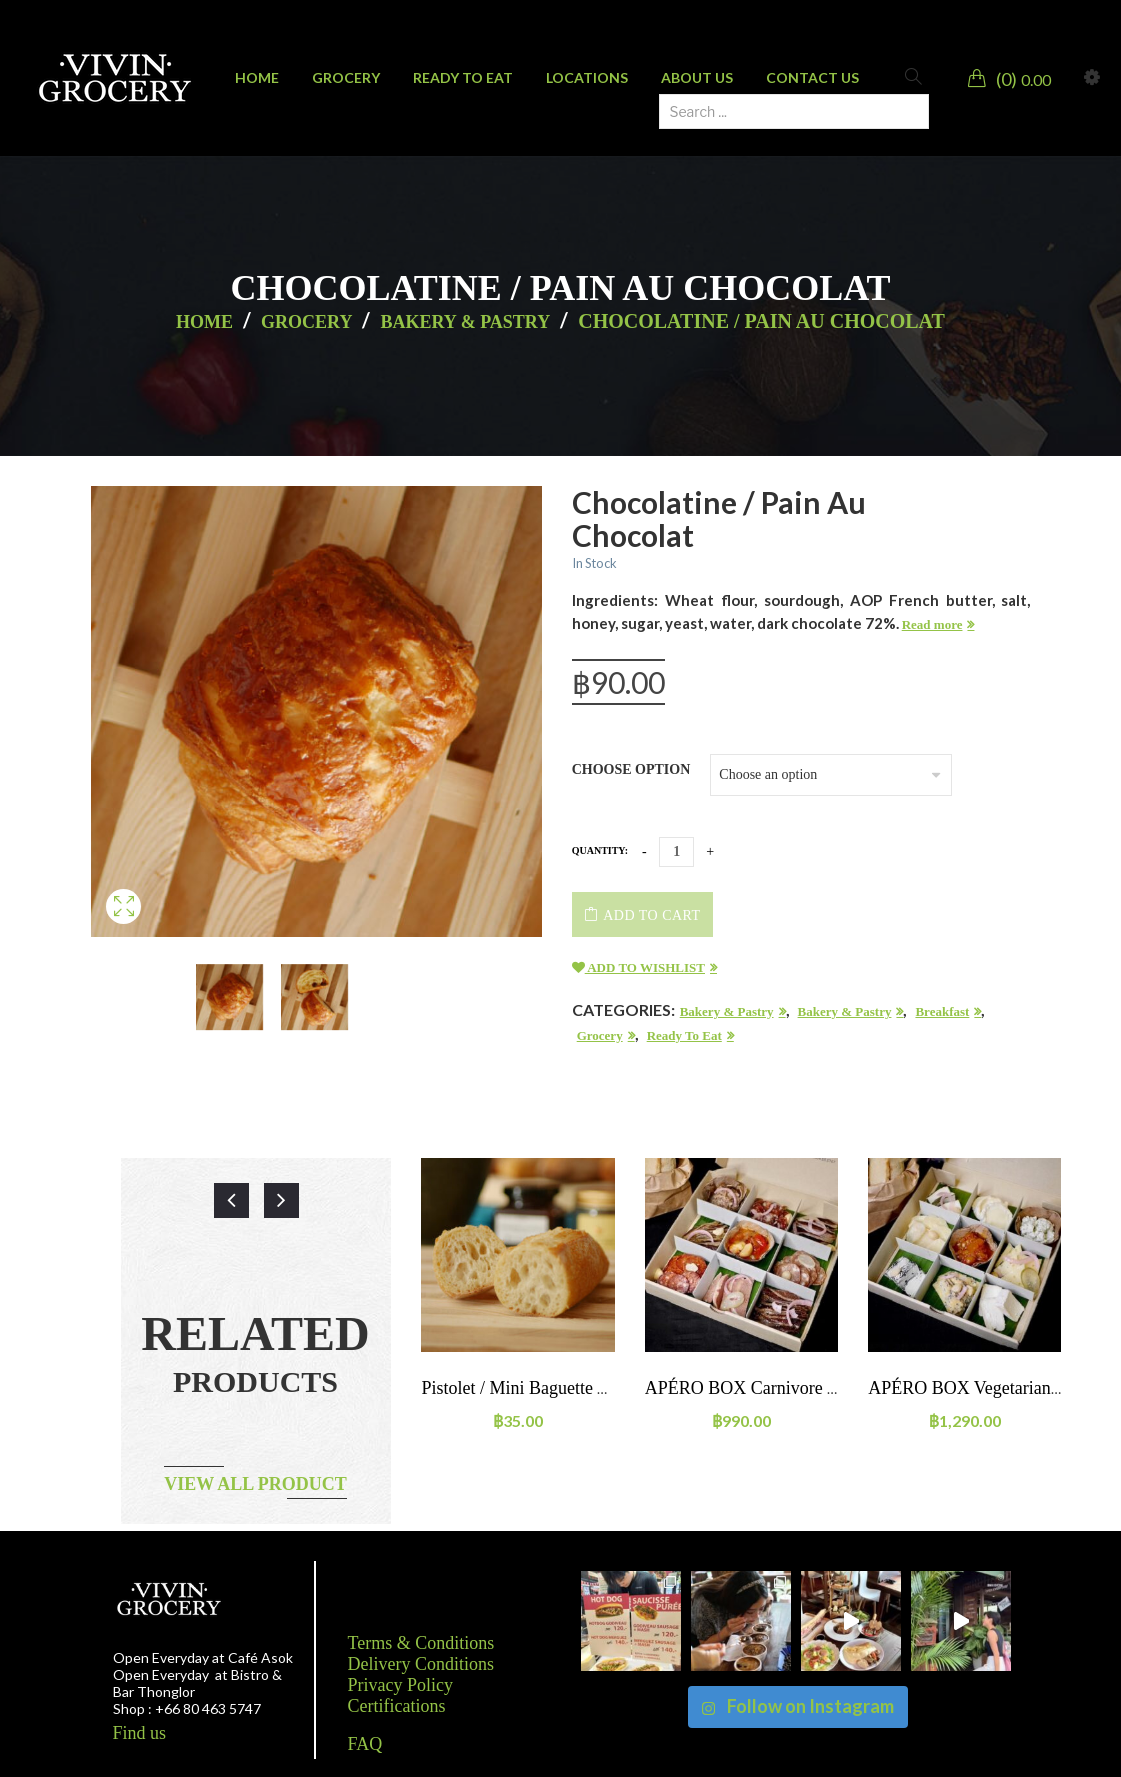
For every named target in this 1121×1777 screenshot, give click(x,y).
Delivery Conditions (421, 1664)
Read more (932, 624)
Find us (140, 1733)
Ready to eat (684, 1035)
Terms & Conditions (421, 1643)
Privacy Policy (401, 1685)
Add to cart (651, 915)
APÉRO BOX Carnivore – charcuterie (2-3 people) (832, 1388)
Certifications (397, 1706)
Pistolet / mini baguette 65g (522, 1388)
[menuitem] (257, 78)
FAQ (365, 1744)
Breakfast (942, 1011)
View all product (255, 1484)
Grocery (306, 322)
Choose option (631, 769)
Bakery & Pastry (465, 322)
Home (204, 322)
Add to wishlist (638, 967)
